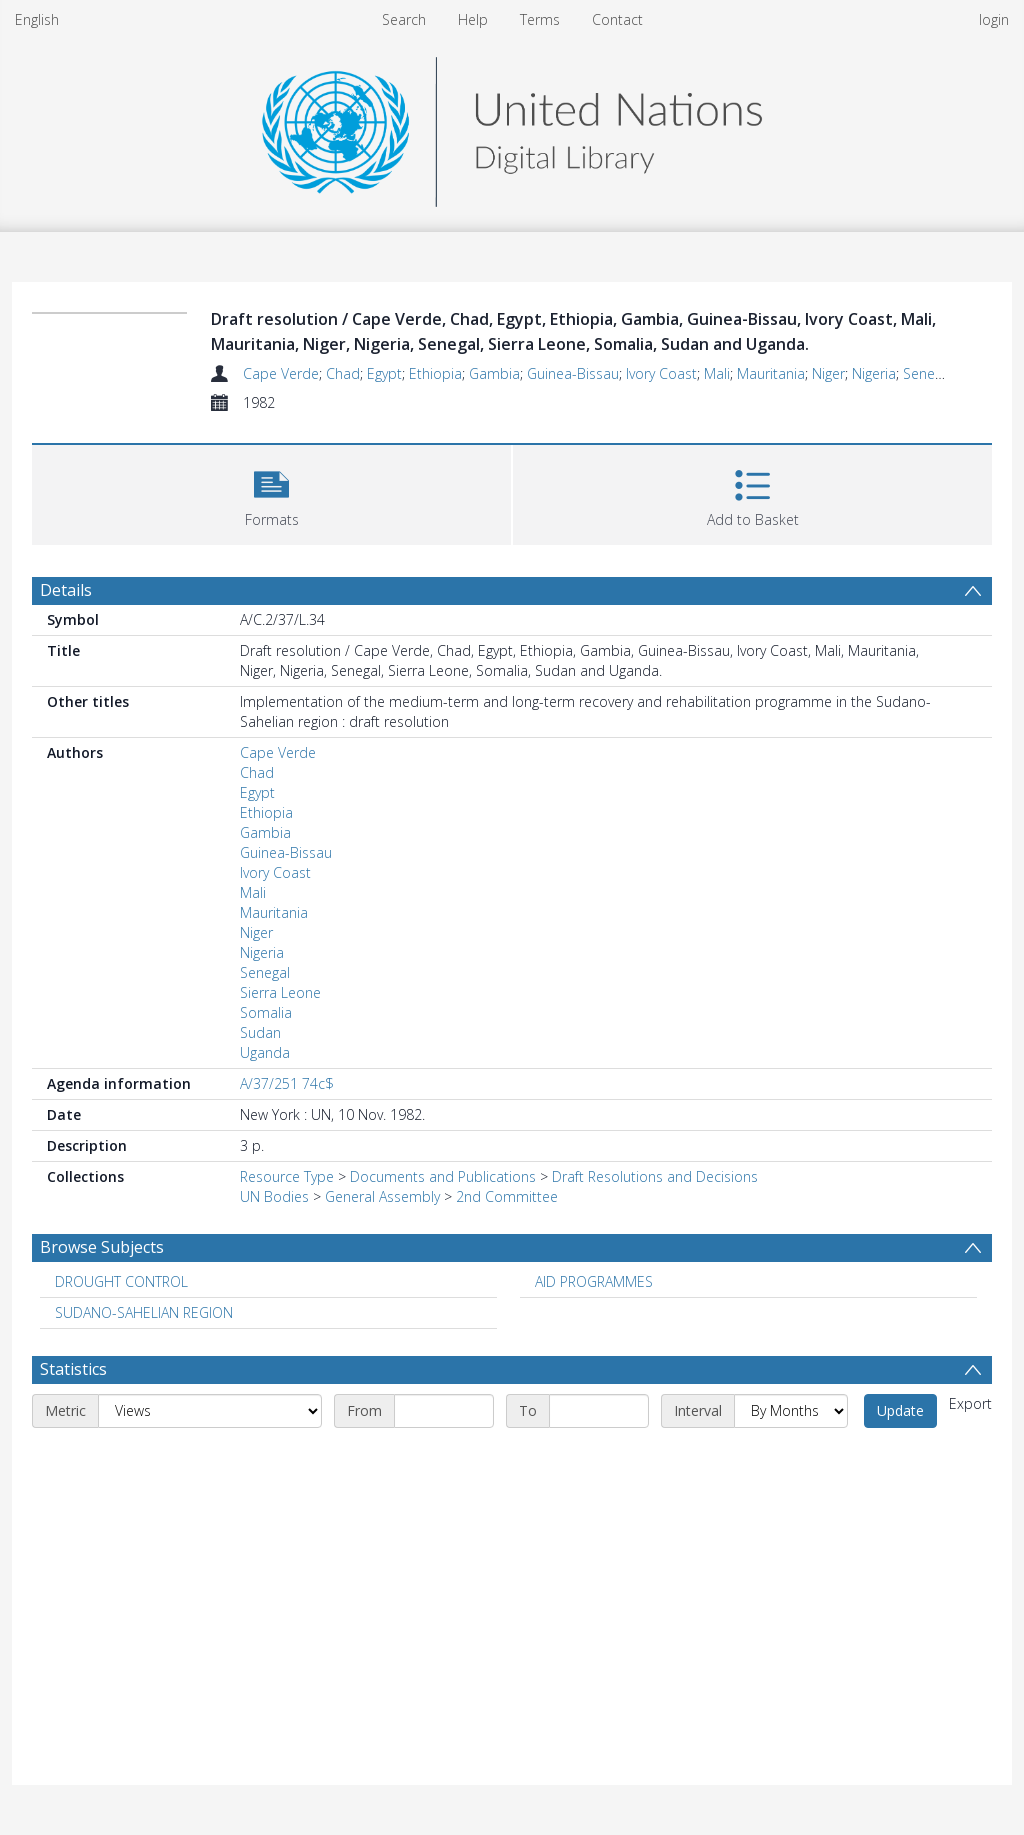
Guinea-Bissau (573, 373)
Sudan (260, 1032)
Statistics (73, 1369)
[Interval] (791, 1411)
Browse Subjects (102, 1247)
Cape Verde (281, 373)
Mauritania (771, 373)
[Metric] (210, 1411)
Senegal (928, 373)
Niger (828, 373)
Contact (617, 19)
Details (66, 590)
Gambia (494, 373)
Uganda (265, 1052)
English (37, 19)
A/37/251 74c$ (287, 1083)
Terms (540, 19)
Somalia (266, 1012)
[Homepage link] (512, 126)
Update (900, 1410)
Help (473, 19)
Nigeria (874, 373)
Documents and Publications (443, 1176)
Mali (717, 373)
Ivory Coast (661, 373)
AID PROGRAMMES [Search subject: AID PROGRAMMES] (594, 1281)
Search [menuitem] (404, 19)
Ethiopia (435, 373)
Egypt (384, 373)
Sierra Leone (280, 992)
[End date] (599, 1411)
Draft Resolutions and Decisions (655, 1176)
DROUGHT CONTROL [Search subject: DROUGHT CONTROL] (121, 1281)
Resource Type (287, 1176)
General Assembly (382, 1196)
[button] (271, 492)
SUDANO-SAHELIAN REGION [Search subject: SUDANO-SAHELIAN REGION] (144, 1312)
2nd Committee (507, 1196)
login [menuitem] (994, 19)
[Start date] (444, 1411)
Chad (343, 373)
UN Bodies (274, 1196)
